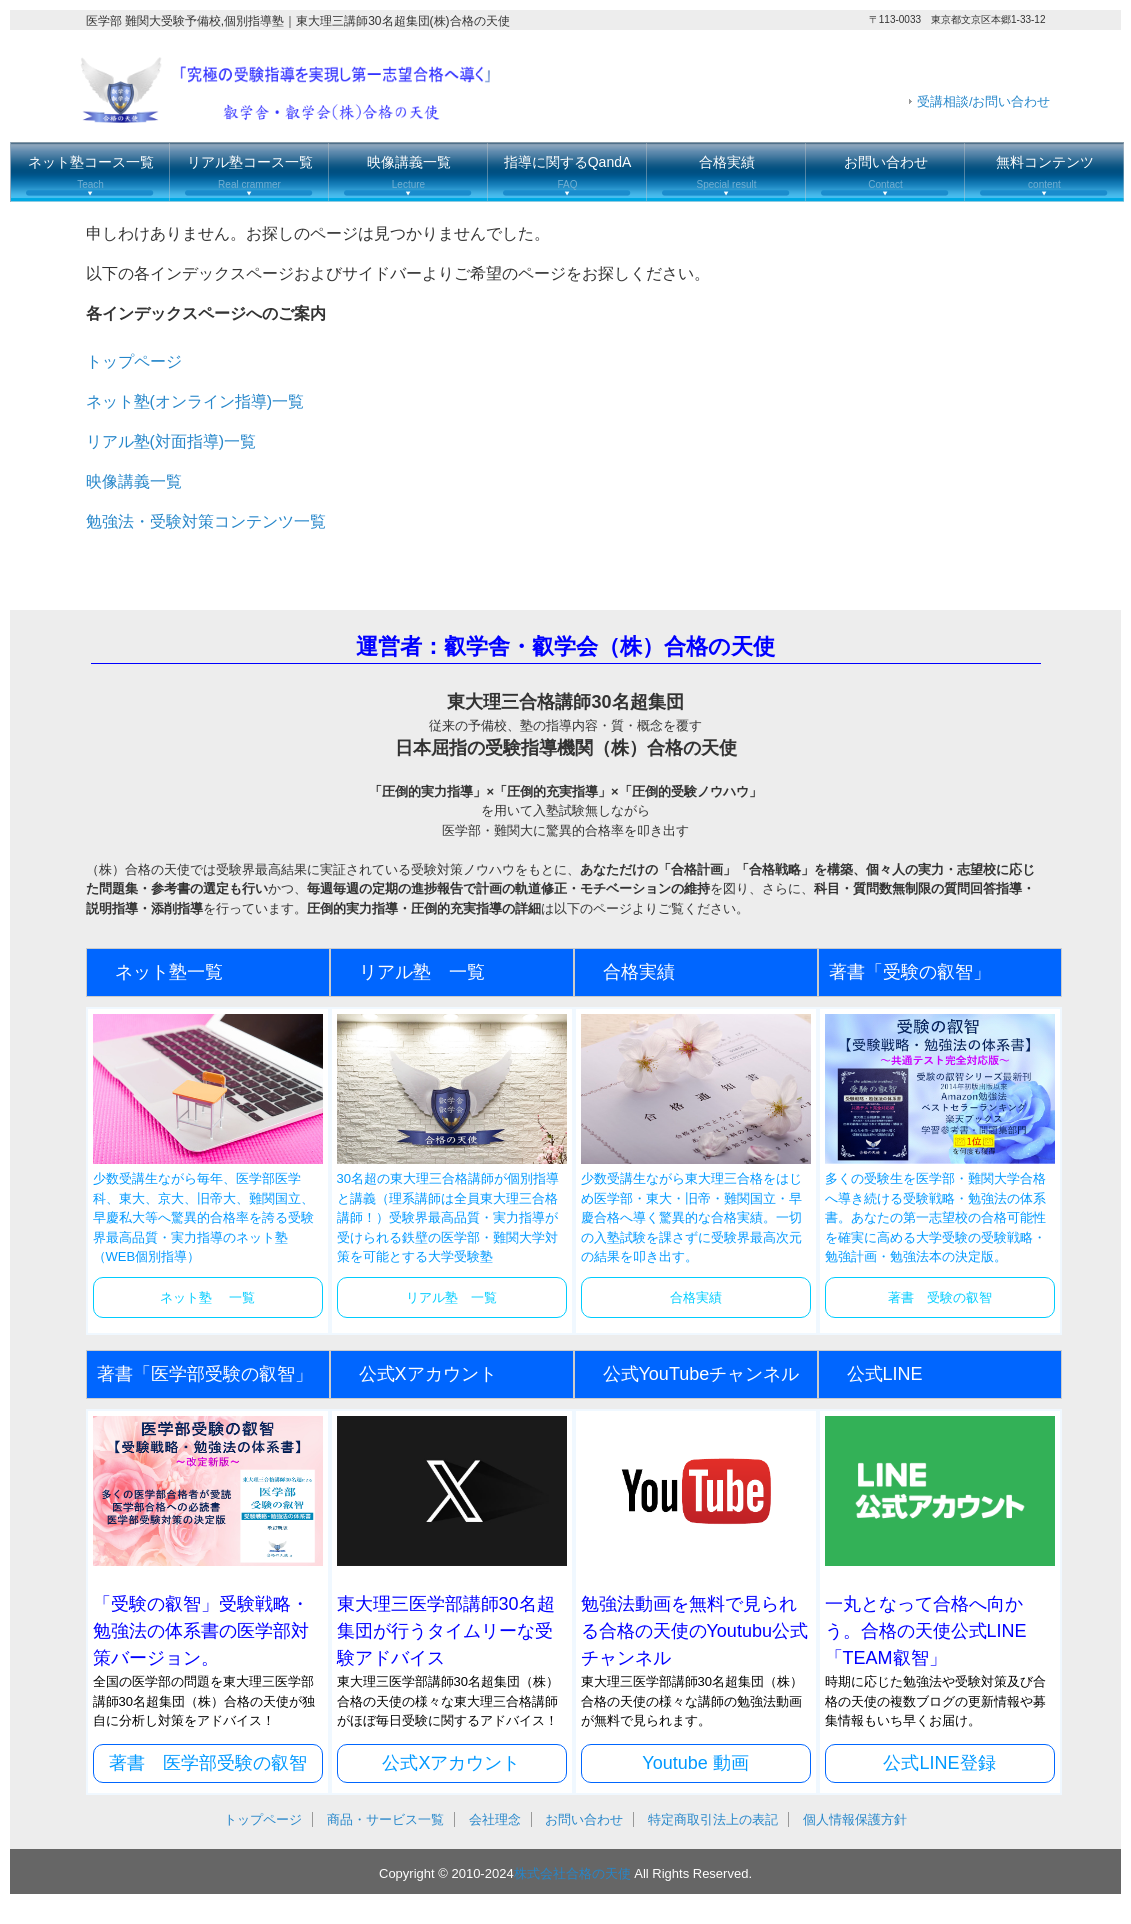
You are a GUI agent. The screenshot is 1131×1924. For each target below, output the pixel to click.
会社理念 (495, 1819)
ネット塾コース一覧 (91, 172)
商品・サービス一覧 (385, 1819)
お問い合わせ (886, 172)
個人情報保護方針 (855, 1819)
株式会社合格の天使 (572, 1873)
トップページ (134, 361)
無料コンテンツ (1045, 172)
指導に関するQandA (568, 172)
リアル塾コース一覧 (250, 172)
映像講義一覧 (409, 172)
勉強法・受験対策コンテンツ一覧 (206, 521)
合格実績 (726, 172)
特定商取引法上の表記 (713, 1819)
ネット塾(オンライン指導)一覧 (195, 401)
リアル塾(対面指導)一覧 (171, 441)
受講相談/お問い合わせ (984, 101)
